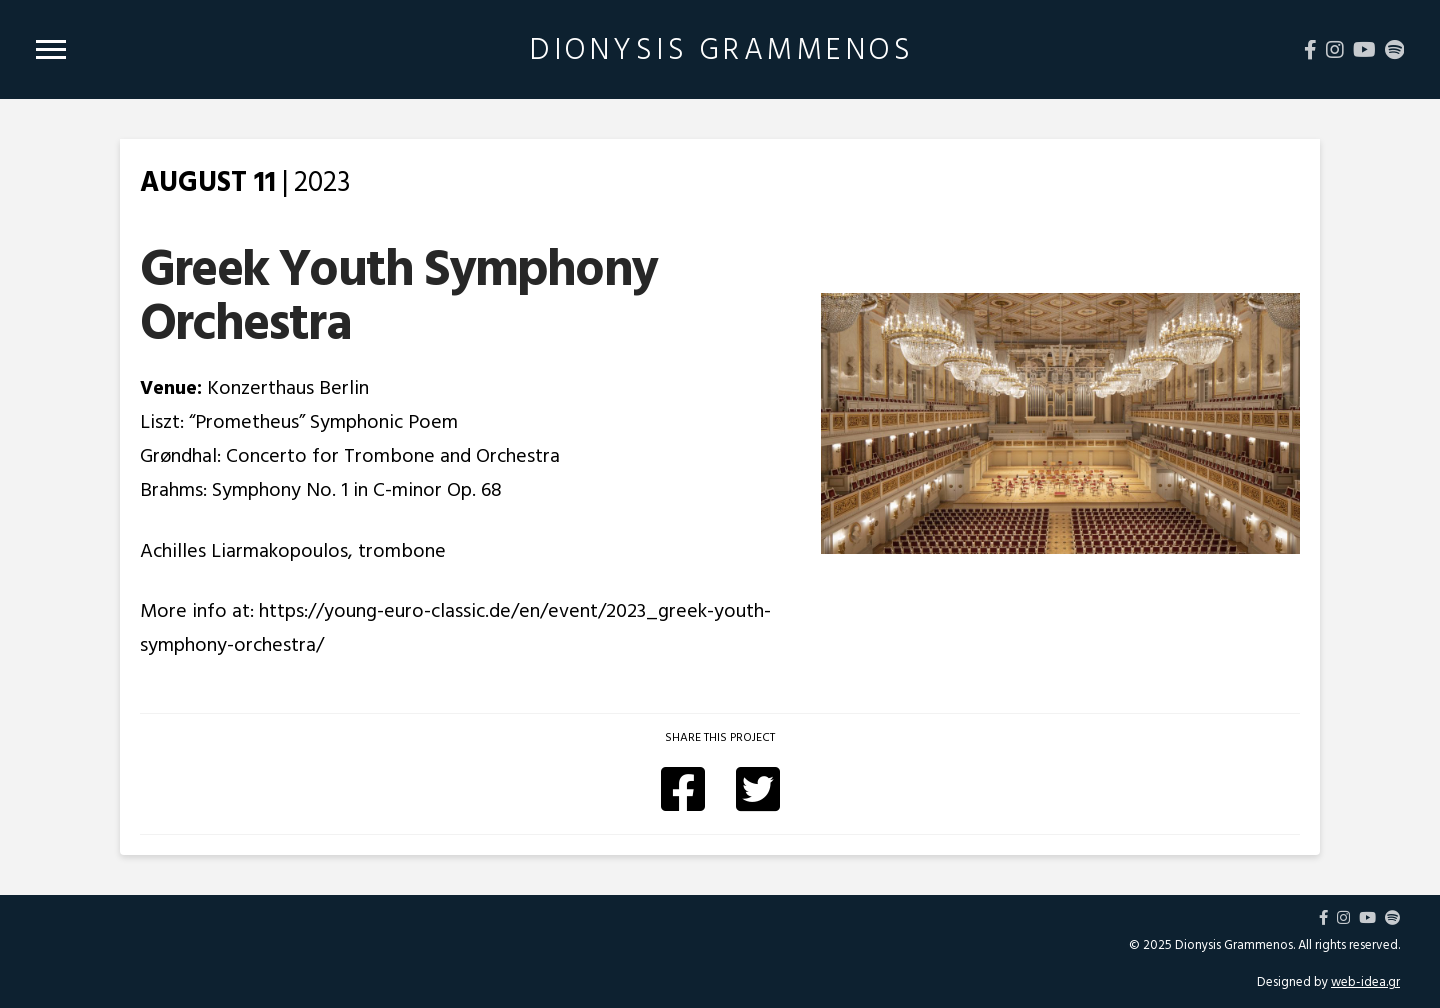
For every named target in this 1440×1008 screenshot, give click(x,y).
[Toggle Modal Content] (51, 49)
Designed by (1328, 982)
